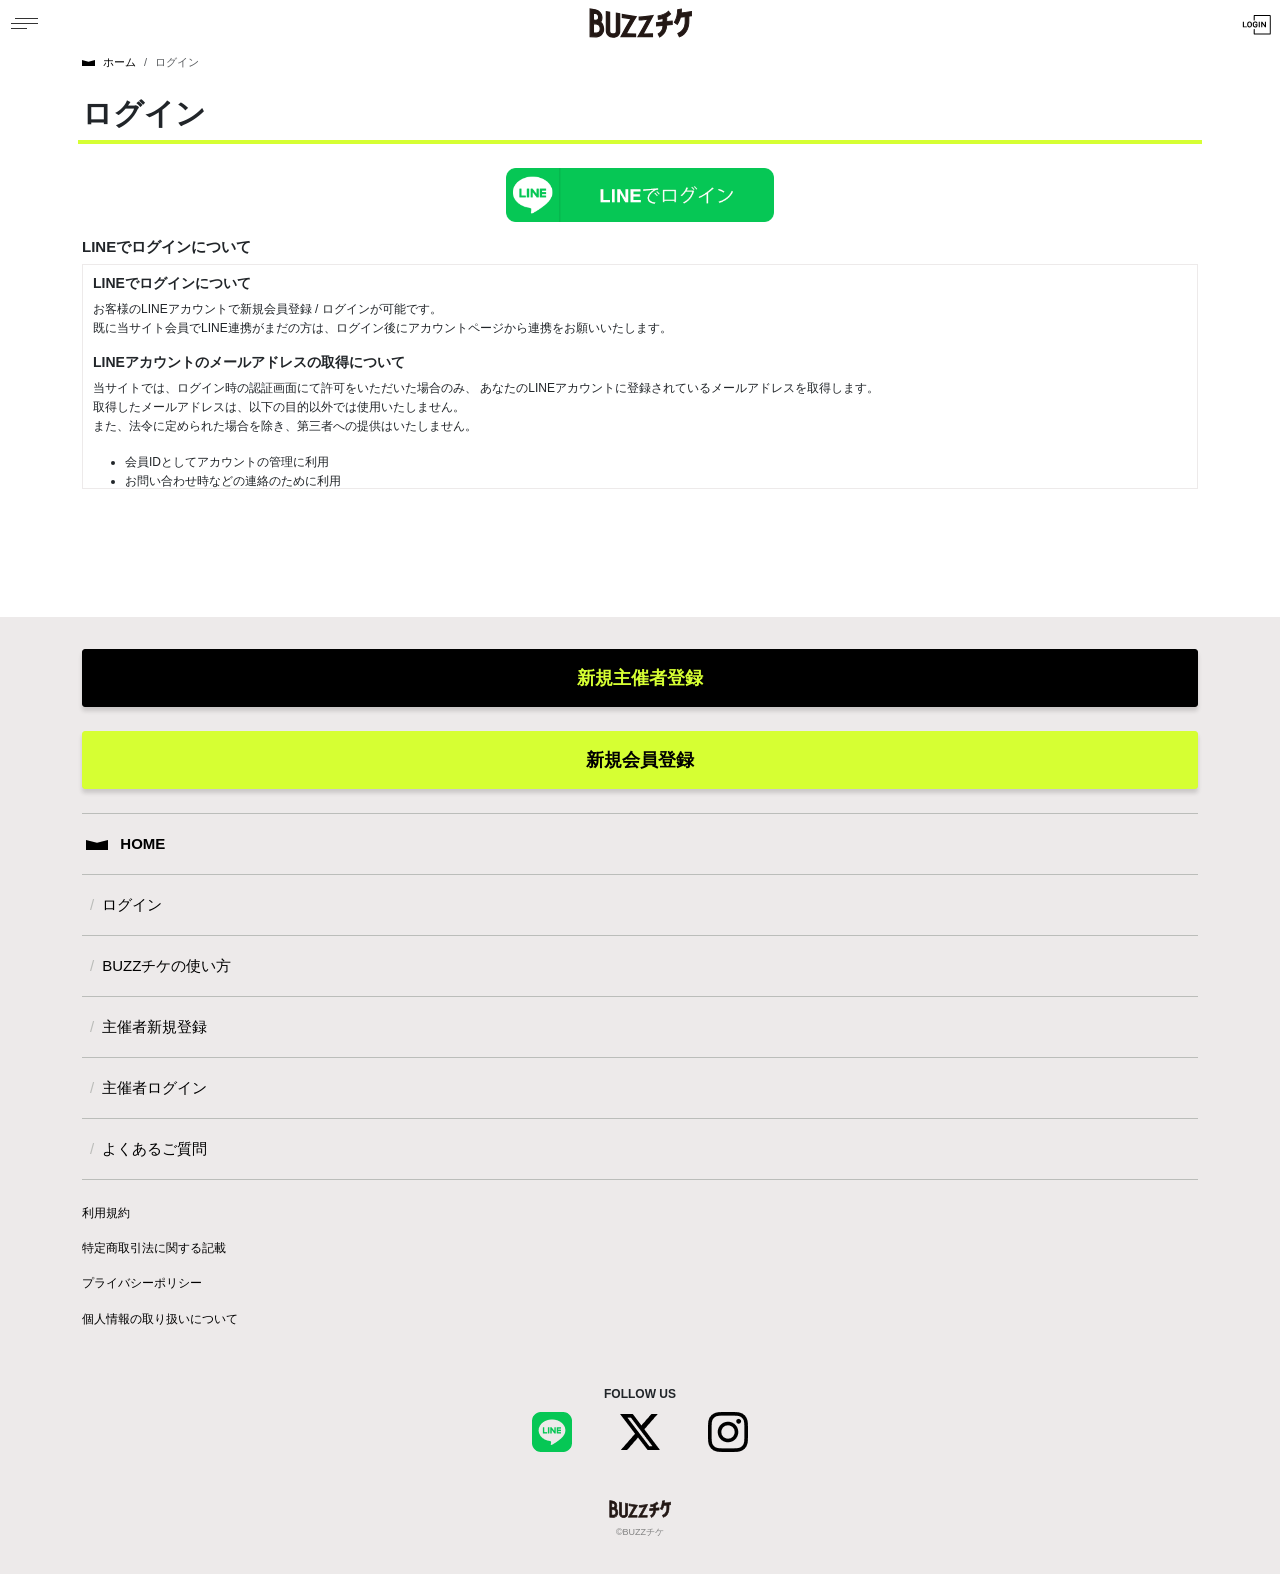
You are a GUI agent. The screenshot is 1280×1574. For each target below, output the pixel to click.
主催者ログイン (154, 1087)
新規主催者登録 (640, 678)
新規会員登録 (640, 760)
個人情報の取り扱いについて (160, 1319)
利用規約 (106, 1213)
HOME (125, 843)
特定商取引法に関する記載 (154, 1248)
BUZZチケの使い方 (166, 965)
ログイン (132, 904)
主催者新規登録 (154, 1026)
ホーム (109, 62)
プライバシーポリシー (142, 1283)
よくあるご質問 (154, 1148)
